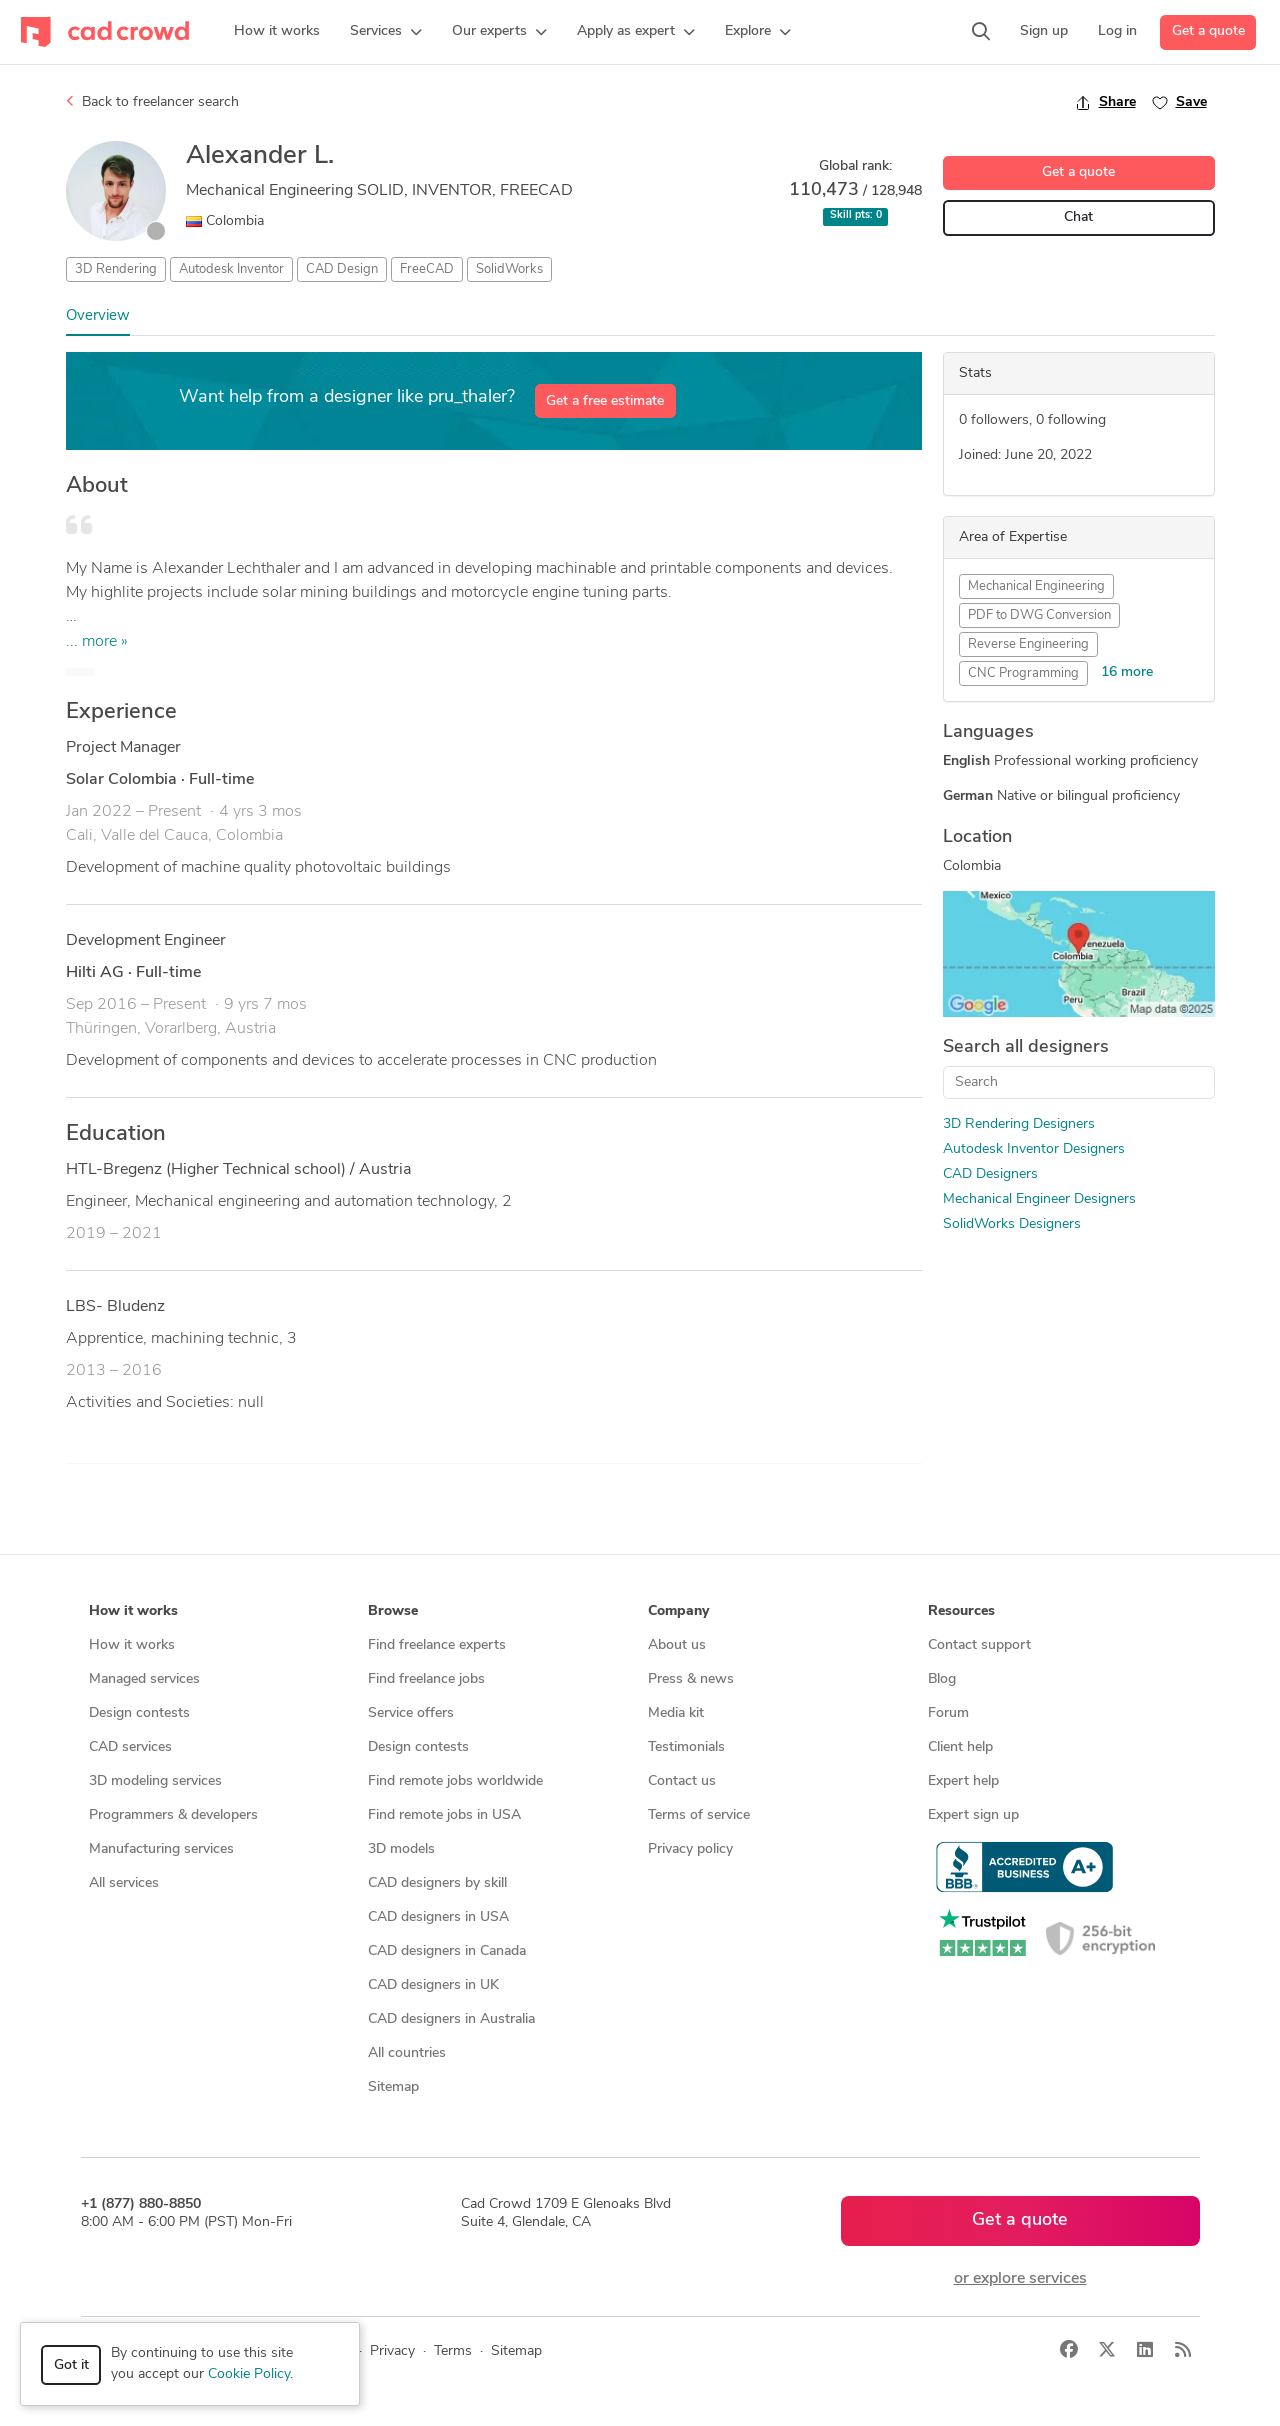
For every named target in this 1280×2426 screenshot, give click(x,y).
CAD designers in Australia (451, 2019)
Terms (453, 2351)
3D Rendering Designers (1019, 1124)
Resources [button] (961, 1611)
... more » (97, 642)
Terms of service (699, 1815)
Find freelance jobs (426, 1679)
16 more (1127, 672)
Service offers (411, 1713)
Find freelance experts (437, 1645)
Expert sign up (973, 1815)
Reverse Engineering (1028, 644)
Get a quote (1208, 31)
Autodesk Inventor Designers (1034, 1149)
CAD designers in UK (433, 1985)
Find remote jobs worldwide (455, 1781)
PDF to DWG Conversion (1039, 615)
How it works (132, 1645)
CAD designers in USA (438, 1917)
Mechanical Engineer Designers (1039, 1199)
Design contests (139, 1713)
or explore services (1020, 2279)
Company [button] (678, 1611)
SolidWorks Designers (1012, 1224)
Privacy (392, 2351)
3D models (401, 1849)
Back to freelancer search (152, 102)
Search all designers (1026, 1047)
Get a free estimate (605, 401)
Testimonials (686, 1747)
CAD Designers (990, 1174)
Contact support (979, 1645)
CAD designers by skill (437, 1883)
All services (124, 1883)
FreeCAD (427, 269)
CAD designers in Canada (447, 1951)
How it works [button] (133, 1611)
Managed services (144, 1679)
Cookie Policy (249, 2374)
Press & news (691, 1679)
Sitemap (393, 2087)
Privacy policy (690, 1849)
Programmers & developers (173, 1815)
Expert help (963, 1781)
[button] (386, 32)
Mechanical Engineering (1036, 586)
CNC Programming (1023, 673)
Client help (960, 1747)
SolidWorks (509, 269)
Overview (98, 316)
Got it (71, 2365)
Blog (942, 1679)
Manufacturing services (161, 1849)
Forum (948, 1713)
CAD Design (342, 269)
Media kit (676, 1713)
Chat (1078, 217)
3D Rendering (116, 269)
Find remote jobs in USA (444, 1815)
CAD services (130, 1747)
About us (677, 1645)
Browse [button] (393, 1611)
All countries (407, 2053)
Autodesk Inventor (231, 269)
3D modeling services (155, 1781)
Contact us (682, 1781)
